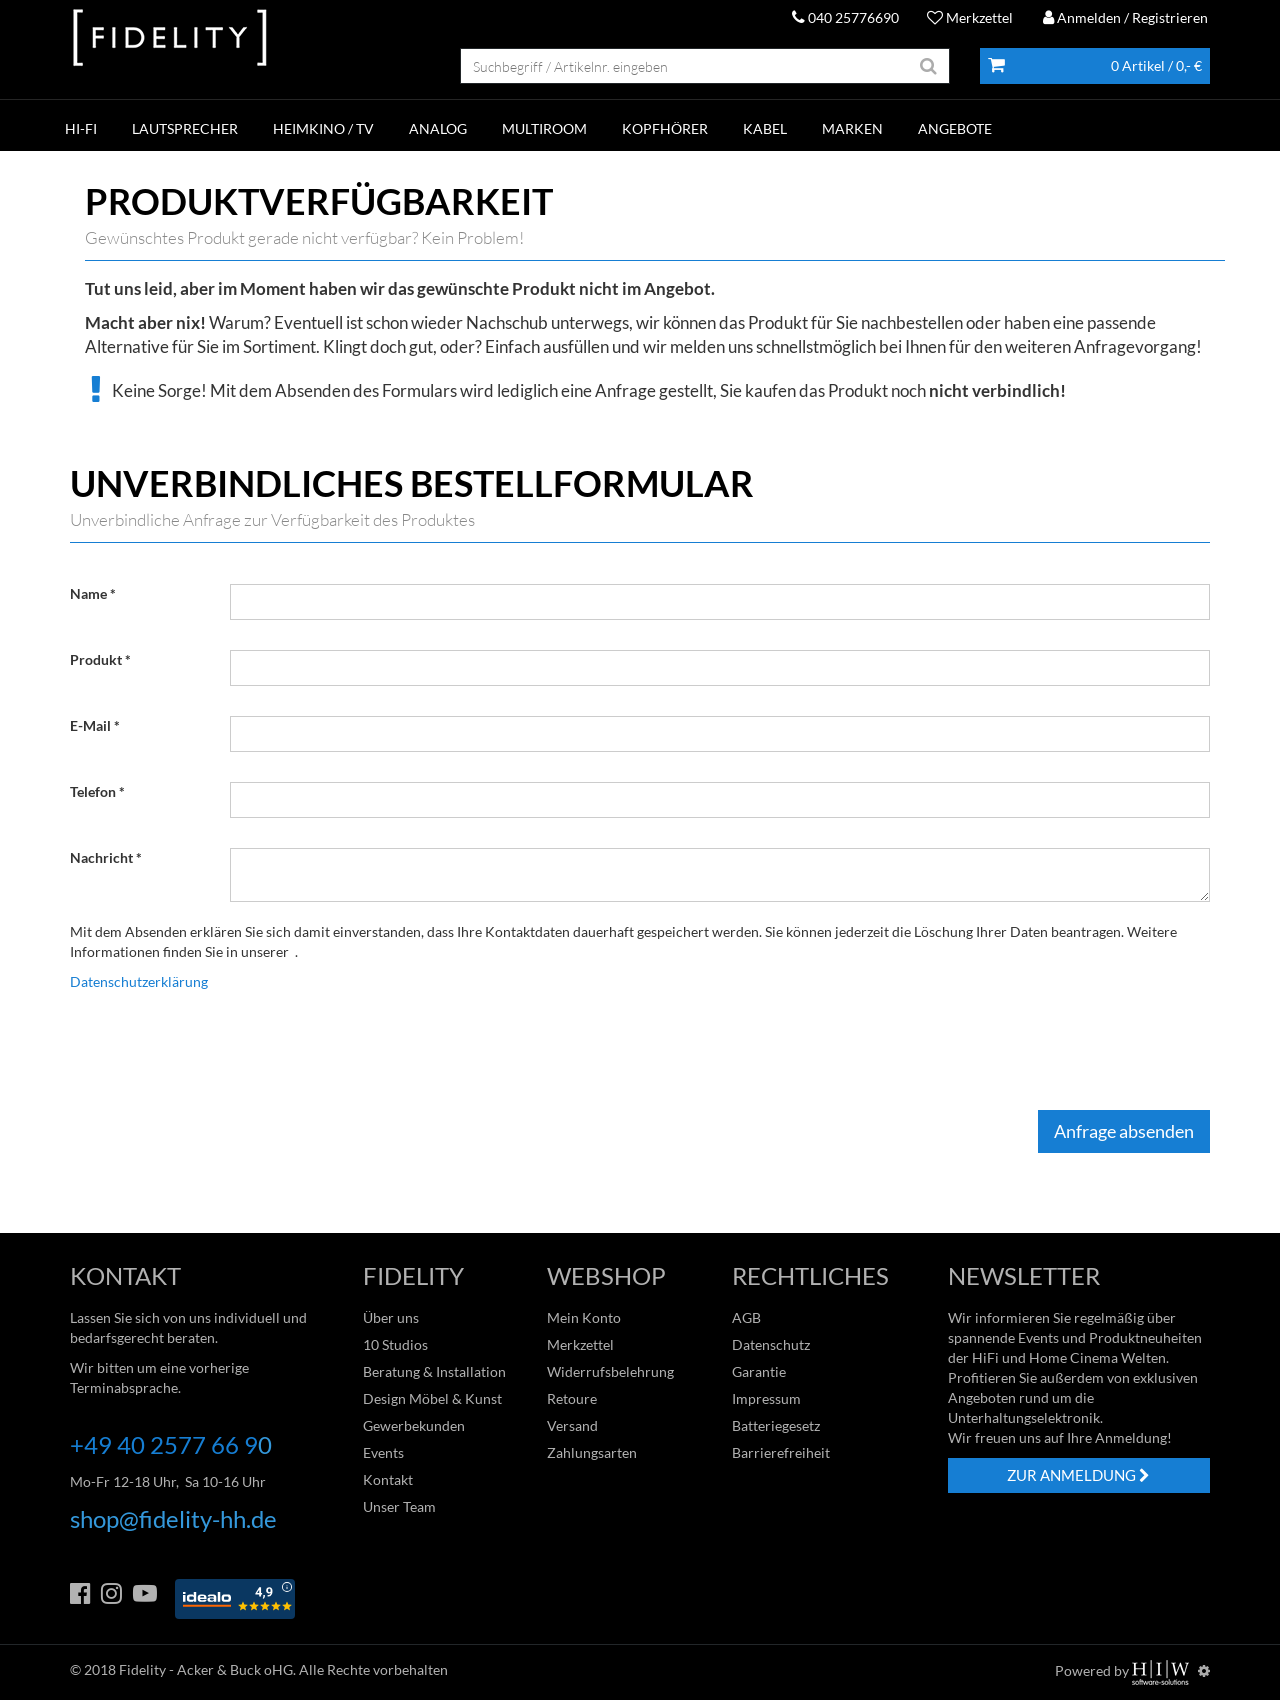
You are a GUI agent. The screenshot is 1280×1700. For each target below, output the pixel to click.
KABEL (765, 128)
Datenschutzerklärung (139, 981)
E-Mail (90, 725)
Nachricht (101, 857)
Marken (852, 128)
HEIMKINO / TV (323, 128)
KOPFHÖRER (665, 128)
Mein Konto (584, 1317)
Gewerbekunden (414, 1425)
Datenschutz (771, 1344)
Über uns (391, 1317)
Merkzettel (970, 17)
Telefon (93, 791)
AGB (746, 1317)
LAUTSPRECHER (185, 128)
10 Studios (395, 1344)
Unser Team (399, 1506)
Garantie (759, 1371)
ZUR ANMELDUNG (1078, 1475)
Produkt (96, 659)
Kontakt (388, 1479)
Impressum (766, 1398)
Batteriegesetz (776, 1425)
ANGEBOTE (955, 128)
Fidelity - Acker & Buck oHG (206, 1669)
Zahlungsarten (592, 1452)
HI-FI (81, 128)
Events (383, 1452)
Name (88, 593)
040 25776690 (845, 17)
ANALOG (438, 128)
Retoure (572, 1398)
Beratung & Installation (434, 1371)
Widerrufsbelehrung (610, 1371)
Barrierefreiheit (781, 1452)
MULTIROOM (544, 128)
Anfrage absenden (1124, 1131)
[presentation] (382, 1051)
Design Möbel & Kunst (432, 1398)
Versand (572, 1425)
